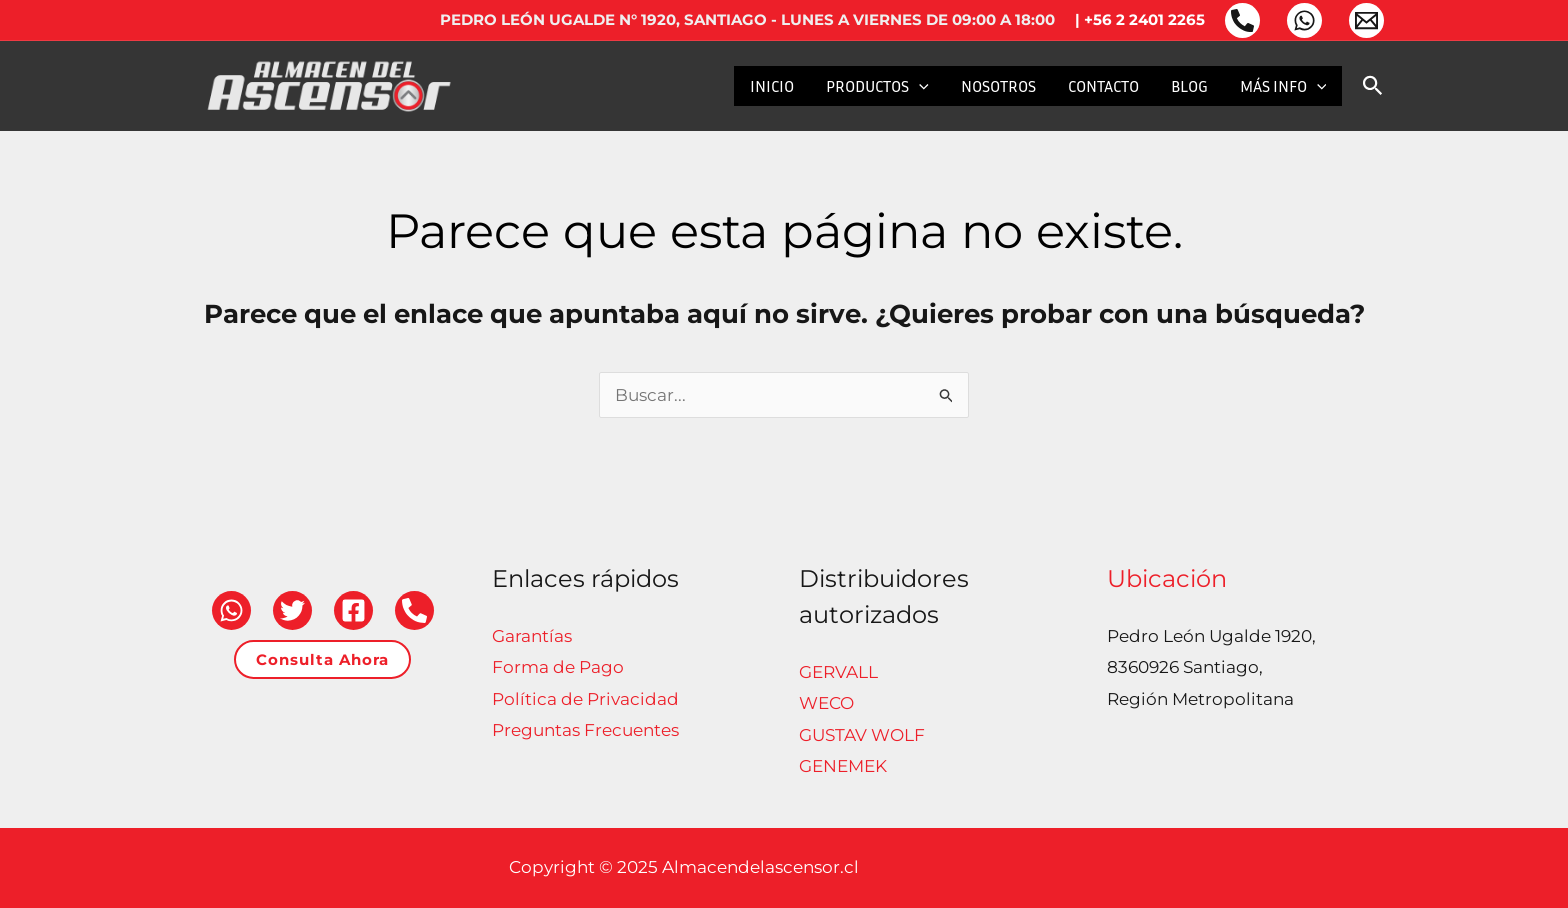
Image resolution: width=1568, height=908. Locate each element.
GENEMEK (843, 766)
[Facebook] (353, 610)
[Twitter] (292, 610)
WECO (826, 703)
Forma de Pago (558, 667)
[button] (1373, 86)
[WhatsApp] (1304, 20)
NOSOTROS (998, 86)
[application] (919, 86)
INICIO (772, 86)
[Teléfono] (1242, 20)
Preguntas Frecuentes (585, 730)
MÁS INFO (1283, 86)
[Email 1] (1366, 20)
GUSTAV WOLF (862, 735)
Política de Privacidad (585, 699)
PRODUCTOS (877, 86)
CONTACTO (1103, 86)
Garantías (532, 636)
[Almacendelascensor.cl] (329, 84)
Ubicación (1167, 578)
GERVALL (838, 672)
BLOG (1189, 86)
